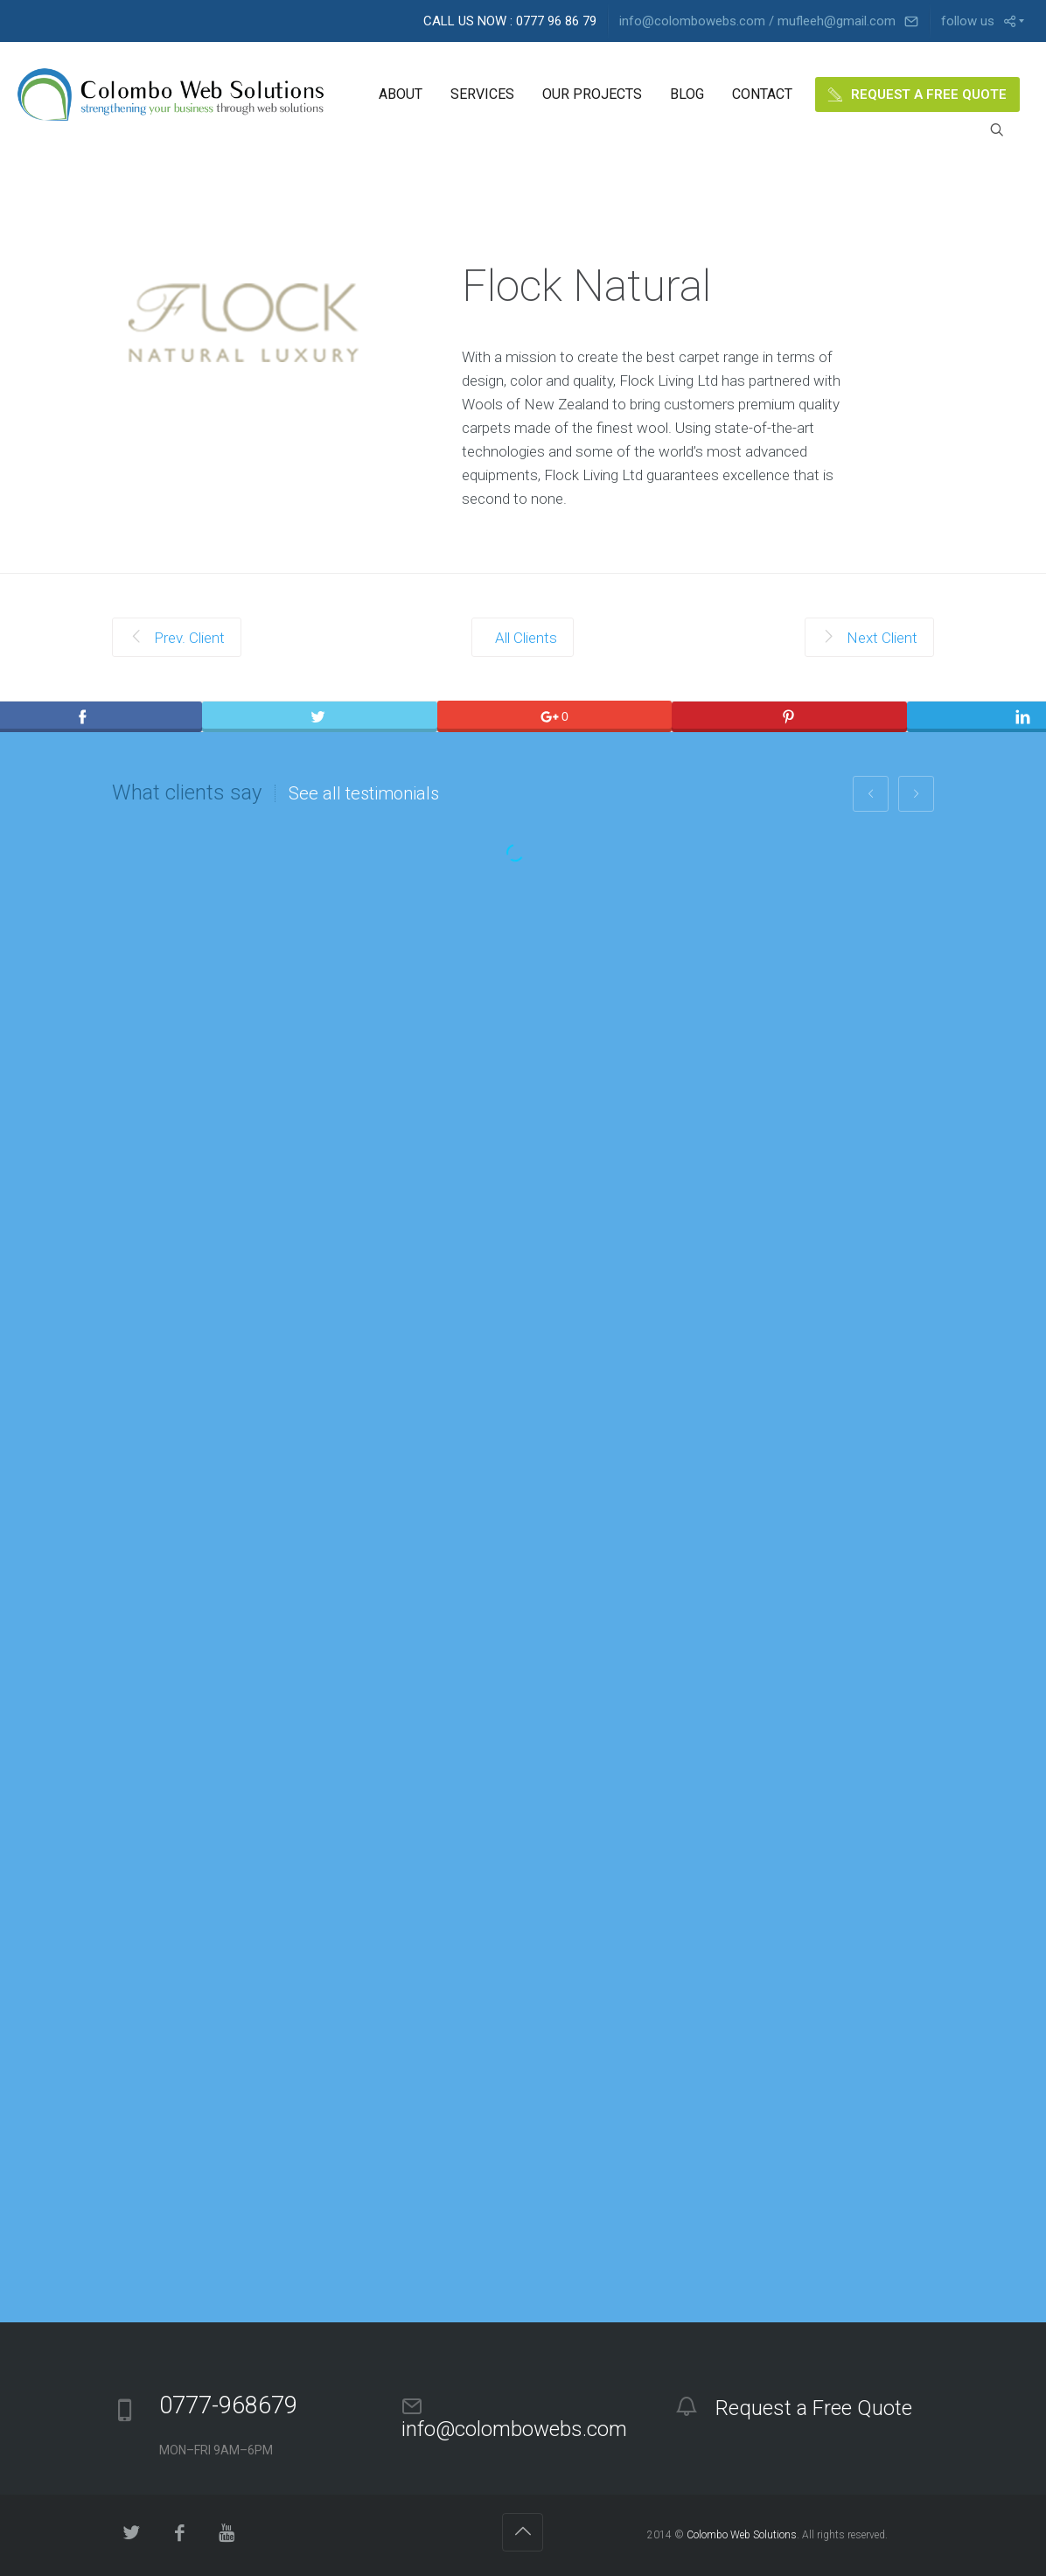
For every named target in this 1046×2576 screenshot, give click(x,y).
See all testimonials (364, 793)
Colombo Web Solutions (742, 2535)
